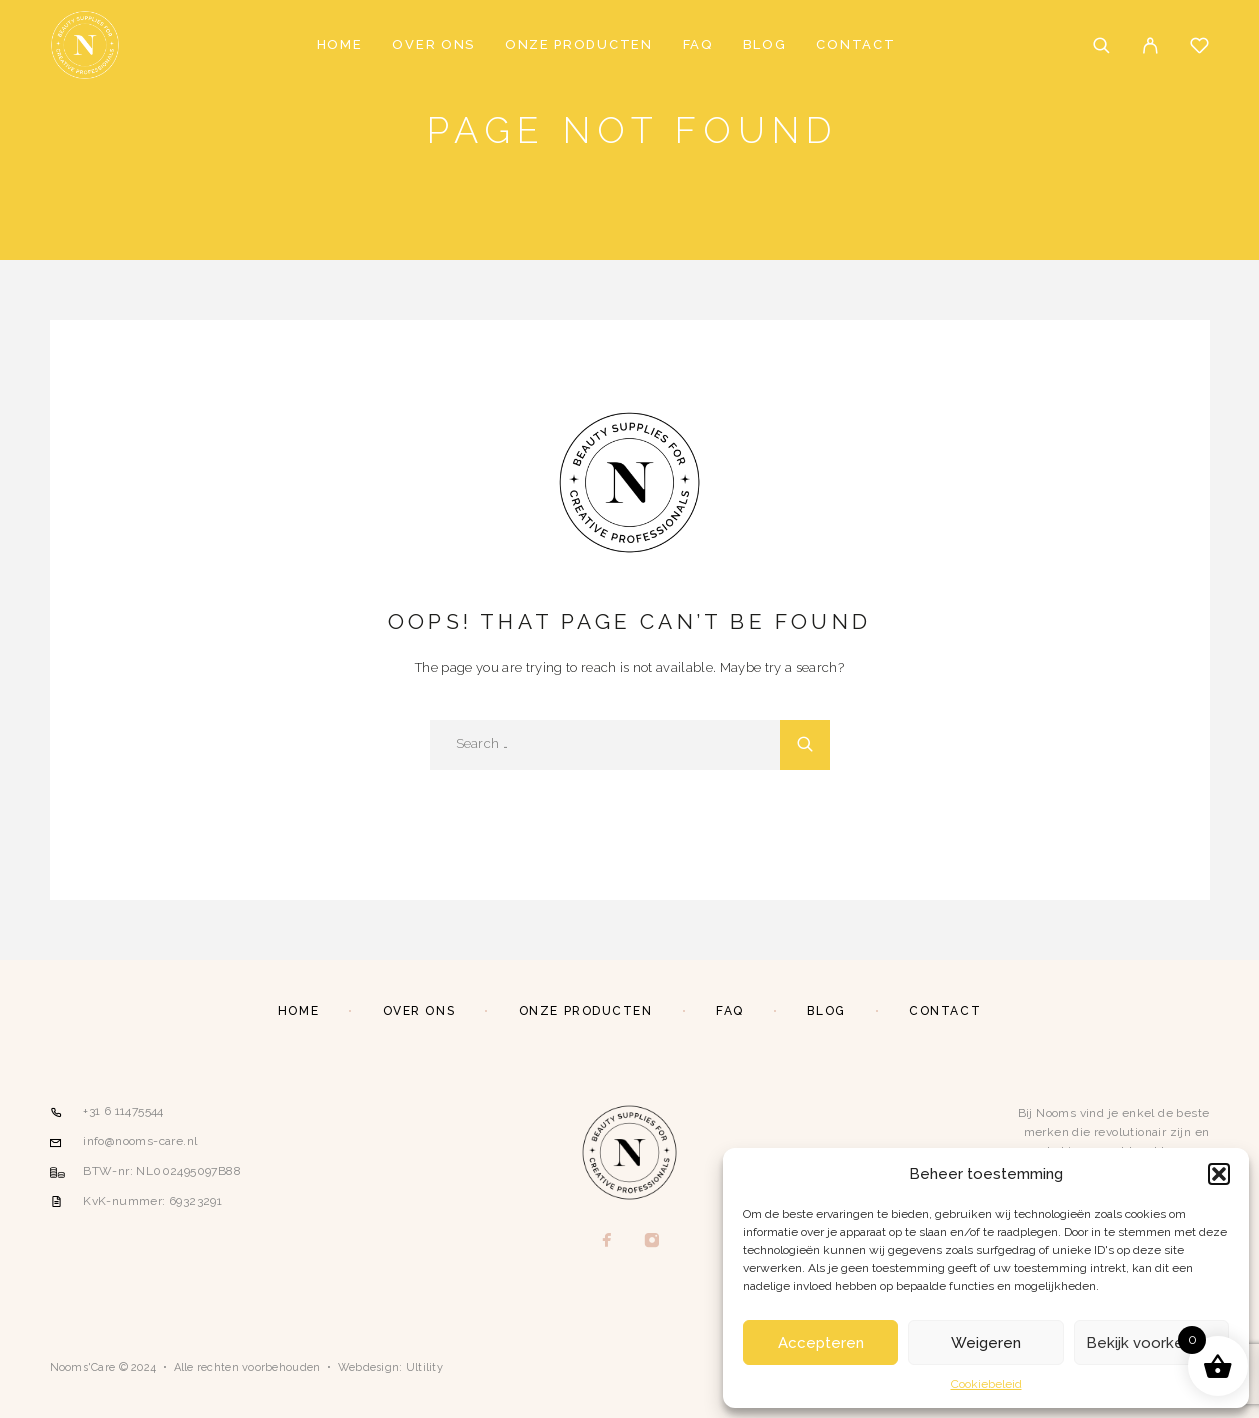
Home (340, 45)
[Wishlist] (1199, 48)
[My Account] (1150, 45)
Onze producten (579, 45)
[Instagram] (651, 1241)
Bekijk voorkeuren (1151, 1343)
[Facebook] (606, 1241)
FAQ (698, 45)
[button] (1219, 1174)
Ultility (424, 1367)
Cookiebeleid (986, 1384)
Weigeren (986, 1343)
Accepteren (821, 1343)
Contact (855, 45)
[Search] (1101, 45)
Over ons (433, 45)
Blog (765, 45)
